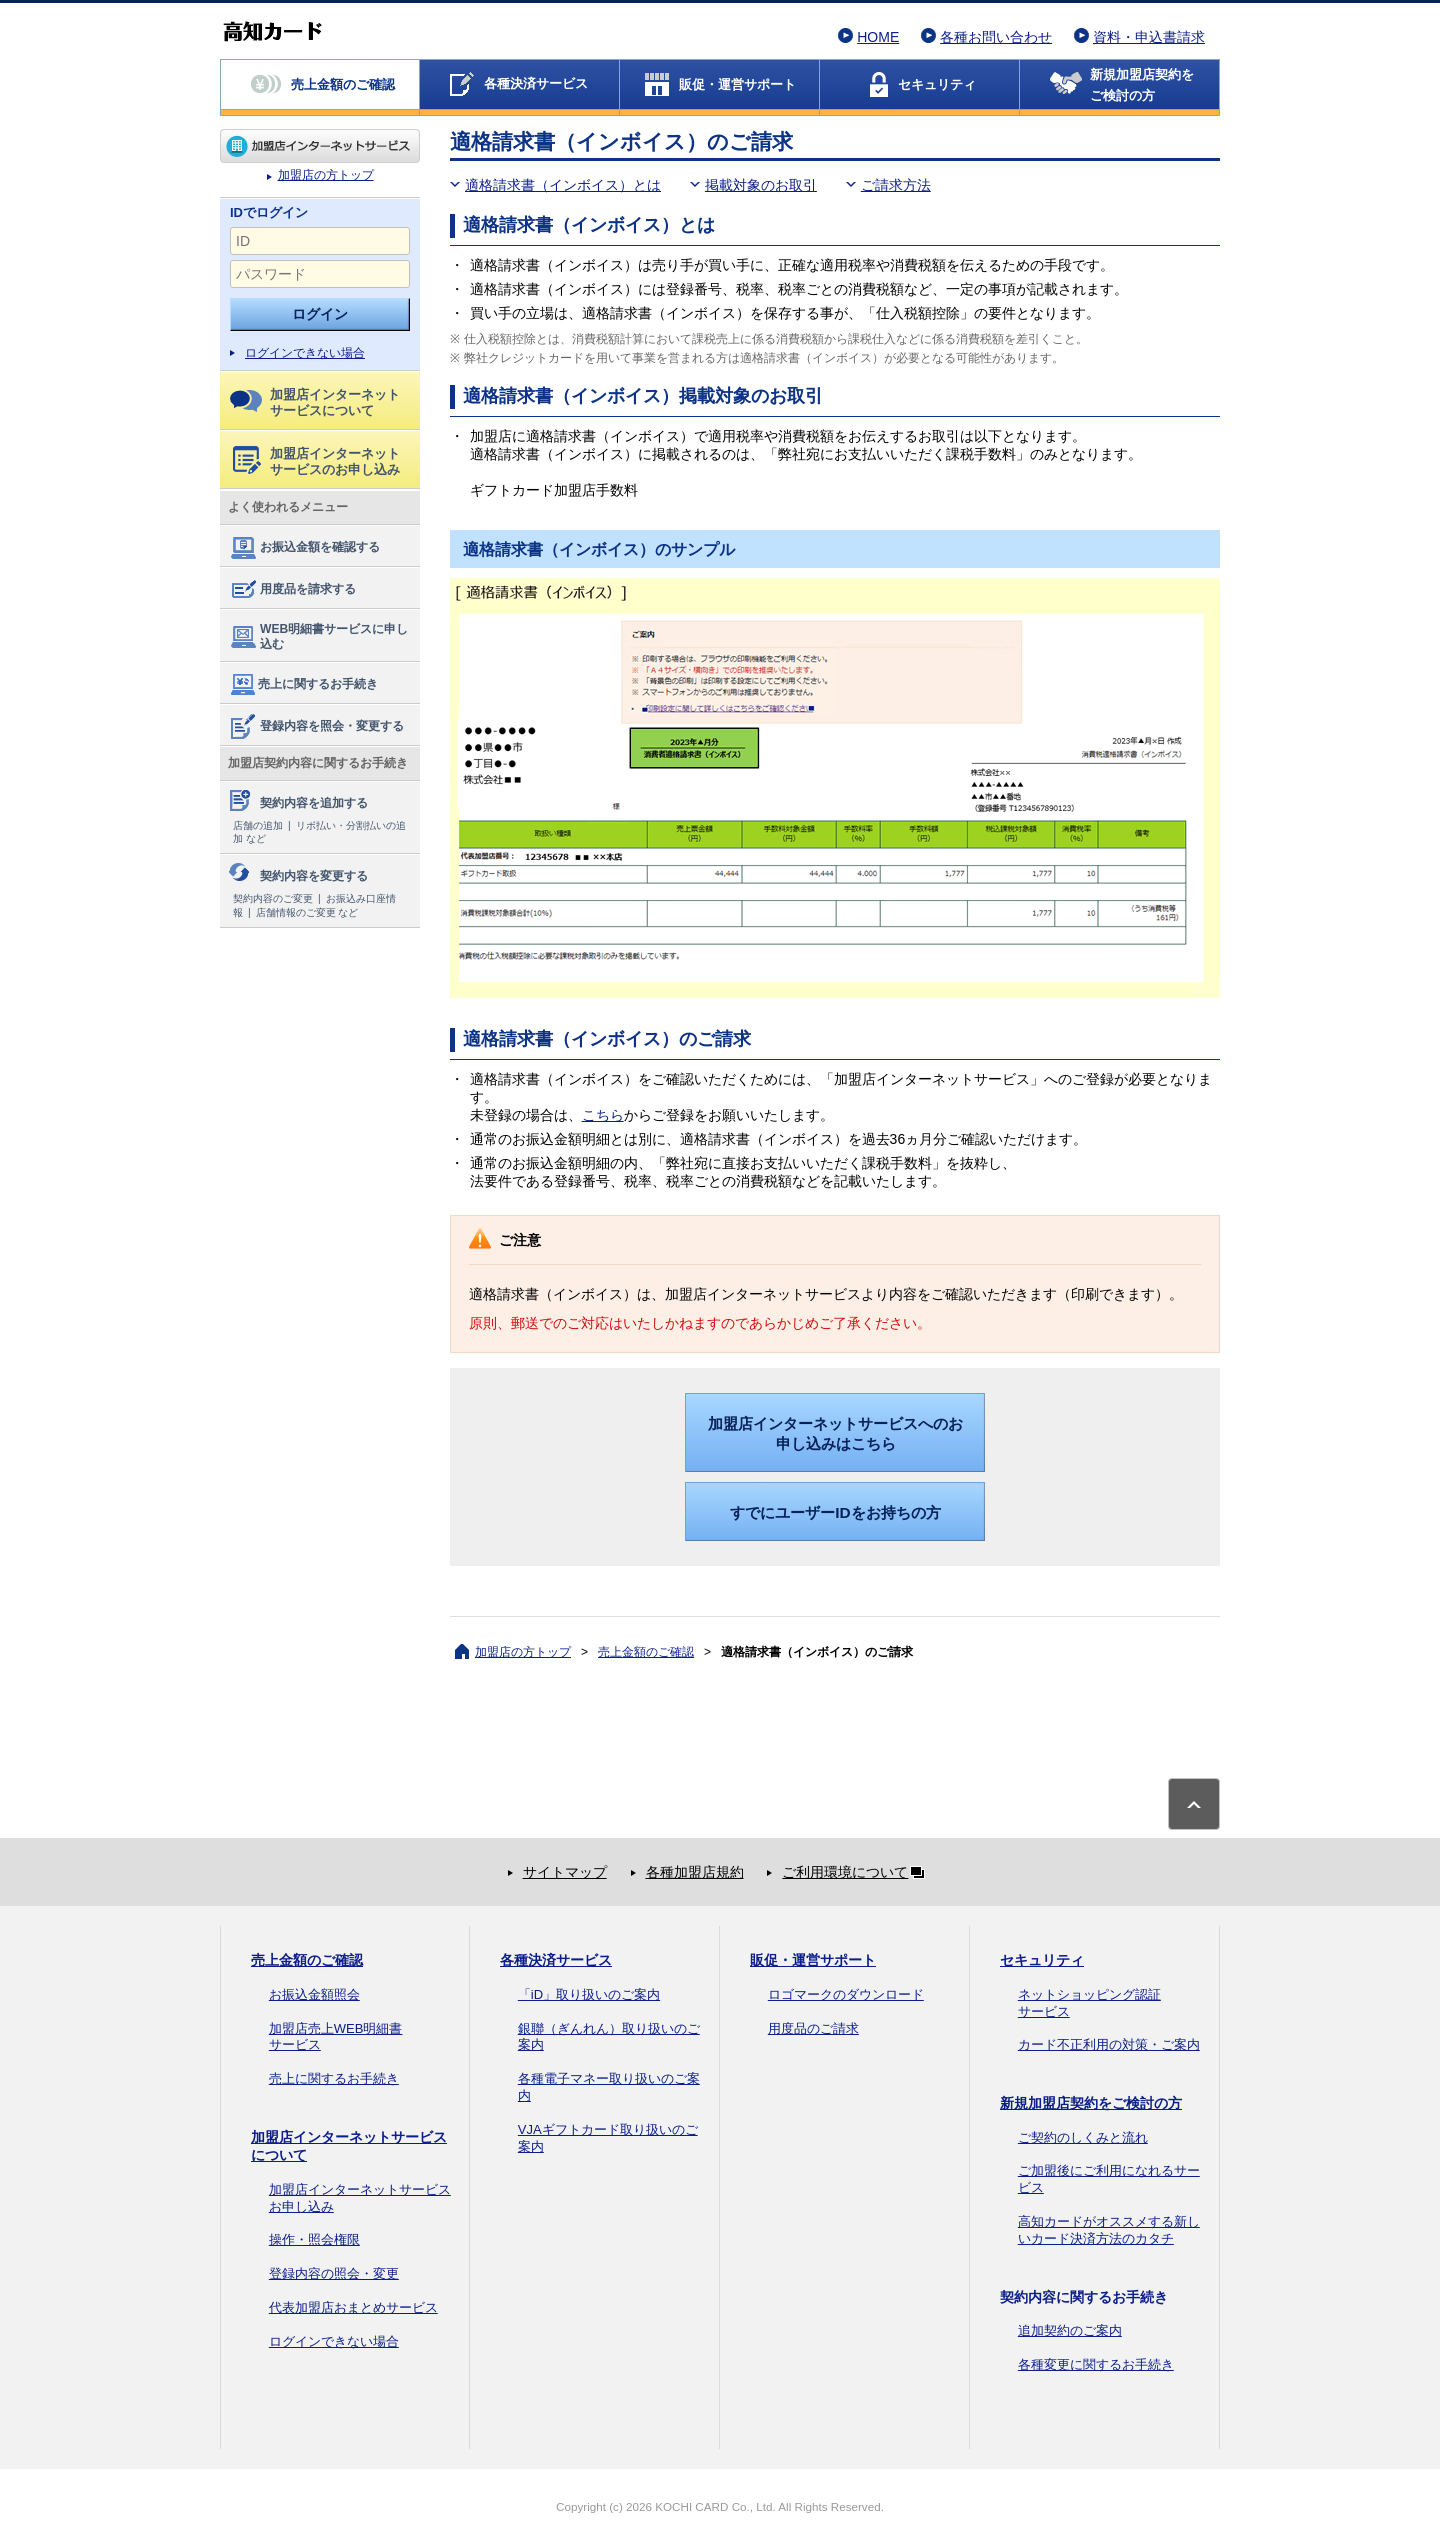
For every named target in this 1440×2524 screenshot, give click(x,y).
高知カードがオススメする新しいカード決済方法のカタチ (1109, 2230)
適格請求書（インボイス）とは (563, 185)
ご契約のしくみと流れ (1083, 2137)
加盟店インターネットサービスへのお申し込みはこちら (835, 1433)
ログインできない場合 (305, 353)
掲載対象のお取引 (761, 185)
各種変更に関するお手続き (1096, 2364)
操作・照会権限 (314, 2239)
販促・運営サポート (813, 1960)
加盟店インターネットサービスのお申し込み (316, 461)
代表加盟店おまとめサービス (353, 2307)
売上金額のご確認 (646, 1652)
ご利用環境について (857, 1872)
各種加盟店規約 (695, 1872)
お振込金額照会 (314, 1994)
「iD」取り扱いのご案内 (589, 1994)
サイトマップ (565, 1872)
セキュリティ (1042, 1960)
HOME (878, 37)
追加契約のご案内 (1070, 2330)
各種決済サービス (556, 1960)
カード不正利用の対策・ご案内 (1109, 2044)
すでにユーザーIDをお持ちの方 (835, 1512)
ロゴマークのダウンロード (846, 1994)
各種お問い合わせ (996, 37)
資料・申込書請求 (1149, 37)
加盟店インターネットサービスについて (315, 402)
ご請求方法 (896, 185)
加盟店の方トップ (320, 146)
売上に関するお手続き (303, 685)
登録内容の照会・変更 (334, 2273)
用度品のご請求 (813, 2028)
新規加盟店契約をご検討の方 (1091, 2103)
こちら (603, 1115)
